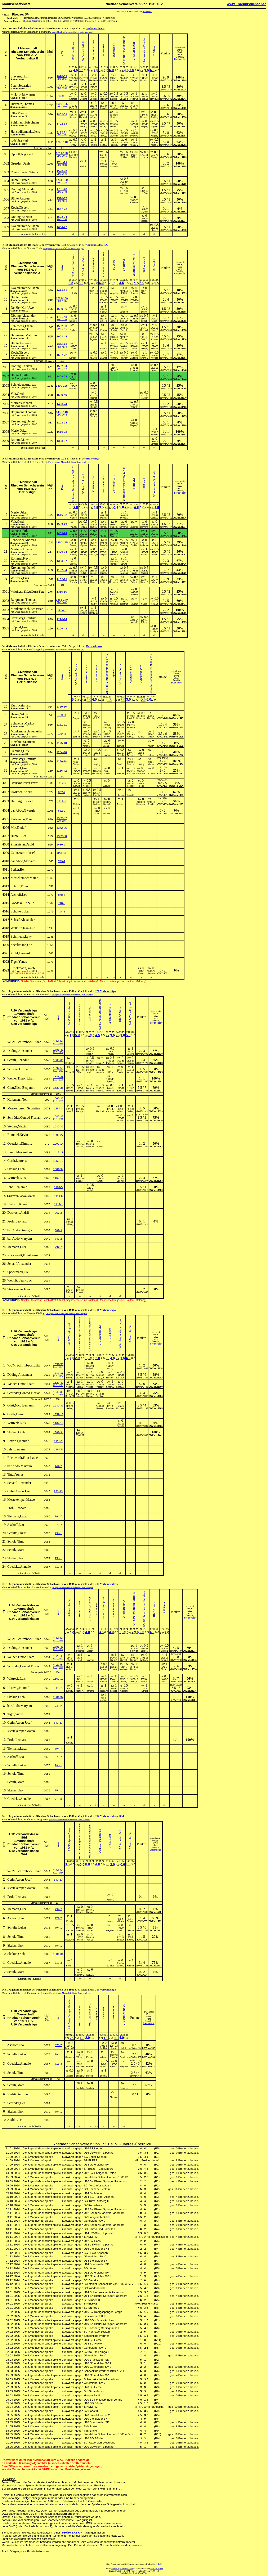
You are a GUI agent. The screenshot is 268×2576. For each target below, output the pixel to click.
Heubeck (144, 330)
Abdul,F (151, 773)
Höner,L (93, 126)
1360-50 (62, 591)
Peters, (103, 518)
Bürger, (134, 80)
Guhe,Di (93, 388)
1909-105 (62, 104)
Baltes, (103, 527)
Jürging (96, 764)
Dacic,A (96, 737)
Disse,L (144, 293)
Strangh (154, 157)
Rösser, (93, 545)
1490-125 (62, 385)
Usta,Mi (107, 813)
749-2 (61, 861)
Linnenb (134, 370)
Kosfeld (154, 358)
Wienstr (73, 518)
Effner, (144, 622)
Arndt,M (130, 737)
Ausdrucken (147, 11)
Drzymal (144, 358)
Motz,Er (154, 604)
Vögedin (114, 293)
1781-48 (62, 189)
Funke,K (114, 145)
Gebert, (134, 582)
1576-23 (62, 171)
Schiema (154, 339)
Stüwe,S (144, 582)
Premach (141, 737)
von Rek (154, 545)
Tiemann (124, 321)
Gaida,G (154, 518)
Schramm (124, 527)
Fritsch (144, 321)
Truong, (140, 786)
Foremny (110, 1091)
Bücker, (154, 527)
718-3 (61, 903)
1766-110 (62, 142)
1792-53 (62, 123)
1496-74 (62, 404)
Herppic (154, 370)
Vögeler (83, 545)
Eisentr (103, 330)
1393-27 (62, 441)
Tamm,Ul (73, 80)
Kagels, (154, 136)
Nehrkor (131, 764)
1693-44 (62, 336)
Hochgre (154, 631)
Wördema (103, 302)
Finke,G (103, 136)
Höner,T (69, 1111)
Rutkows (134, 202)
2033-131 (62, 85)
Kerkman (144, 545)
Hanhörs (87, 795)
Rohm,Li (144, 80)
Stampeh (124, 582)
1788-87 (62, 131)
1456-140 (62, 412)
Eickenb (83, 99)
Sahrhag (124, 545)
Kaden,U (104, 99)
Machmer (107, 746)
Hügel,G (154, 330)
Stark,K (103, 312)
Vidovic (107, 737)
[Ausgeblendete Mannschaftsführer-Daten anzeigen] (72, 32)
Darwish (120, 1072)
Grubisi (134, 545)
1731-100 (62, 179)
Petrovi (73, 145)
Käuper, (144, 126)
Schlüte (154, 348)
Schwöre (114, 80)
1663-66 (58, 1060)
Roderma (114, 339)
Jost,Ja (134, 108)
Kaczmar (124, 193)
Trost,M (83, 518)
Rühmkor (73, 90)
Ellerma (103, 348)
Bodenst (73, 573)
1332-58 (62, 836)
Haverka (120, 755)
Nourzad (144, 117)
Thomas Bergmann (32, 20)
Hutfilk (83, 573)
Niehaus (73, 157)
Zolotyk (134, 407)
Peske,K (73, 108)
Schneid (69, 1091)
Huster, (93, 527)
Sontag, (76, 813)
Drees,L (124, 518)
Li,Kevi (151, 755)
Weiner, (113, 536)
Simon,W (93, 554)
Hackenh (83, 117)
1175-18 (62, 743)
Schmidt (73, 312)
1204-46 (62, 752)
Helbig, (103, 293)
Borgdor (76, 718)
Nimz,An (114, 604)
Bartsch (73, 582)
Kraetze (134, 293)
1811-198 (62, 153)
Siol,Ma (123, 80)
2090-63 (62, 76)
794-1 (61, 911)
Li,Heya (144, 157)
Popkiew (110, 1063)
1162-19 (62, 579)
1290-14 (62, 619)
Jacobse (107, 755)
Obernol (103, 339)
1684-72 (62, 227)
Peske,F (73, 136)
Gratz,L (124, 330)
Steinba (103, 582)
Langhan (114, 108)
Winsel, (144, 348)
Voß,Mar (94, 358)
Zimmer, (120, 773)
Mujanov (134, 321)
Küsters (103, 604)
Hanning (151, 718)
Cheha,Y (114, 370)
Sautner (134, 604)
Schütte (103, 108)
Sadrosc (73, 99)
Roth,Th (114, 527)
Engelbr (93, 99)
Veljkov (103, 554)
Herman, (114, 358)
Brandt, (113, 117)
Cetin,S (96, 755)
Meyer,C (134, 425)
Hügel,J (103, 573)
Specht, (73, 554)
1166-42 (62, 628)
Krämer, (93, 117)
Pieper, (124, 348)
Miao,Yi (89, 1054)
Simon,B (90, 1091)
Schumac (83, 536)
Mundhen (144, 536)
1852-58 (62, 114)
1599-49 (62, 394)
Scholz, (83, 80)
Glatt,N (144, 339)
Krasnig (83, 582)
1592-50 (62, 326)
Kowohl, (131, 786)
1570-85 (62, 198)
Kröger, (120, 1063)
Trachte (124, 339)
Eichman (93, 90)
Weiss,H (114, 136)
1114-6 (61, 783)
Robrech (131, 727)
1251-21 (62, 724)
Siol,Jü (124, 184)
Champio (124, 99)
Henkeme (134, 302)
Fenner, (124, 108)
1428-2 (61, 715)
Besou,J (130, 1063)
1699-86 (62, 308)
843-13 (61, 852)
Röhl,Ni (124, 293)
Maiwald (120, 1111)
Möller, (120, 1120)
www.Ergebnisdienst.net (246, 4)
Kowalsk (114, 126)
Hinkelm (93, 145)
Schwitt (124, 564)
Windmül (70, 1072)
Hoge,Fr (154, 126)
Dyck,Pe (134, 136)
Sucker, (73, 330)
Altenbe (124, 136)
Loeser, (93, 573)
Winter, (97, 813)
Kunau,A (100, 1063)
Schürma (93, 293)
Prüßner (93, 604)
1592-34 (62, 216)
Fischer (93, 330)
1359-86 (62, 706)
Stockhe (93, 416)
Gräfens (73, 388)
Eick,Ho (103, 321)
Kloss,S (154, 230)
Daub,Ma (134, 358)
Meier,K (134, 622)
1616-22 (62, 431)
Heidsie (123, 157)
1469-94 (62, 376)
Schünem (124, 312)
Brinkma (93, 108)
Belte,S (144, 312)
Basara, (73, 545)
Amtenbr (131, 755)
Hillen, (154, 554)
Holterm (154, 582)
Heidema (93, 80)
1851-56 (58, 1040)
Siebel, (130, 1111)
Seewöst (104, 545)
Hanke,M (154, 99)
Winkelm (130, 1120)
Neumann (113, 582)
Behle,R (120, 1091)
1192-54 (62, 422)
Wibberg (103, 166)
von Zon (93, 536)
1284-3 (61, 610)
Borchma (131, 773)
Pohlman (124, 358)
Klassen (144, 398)
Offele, (154, 80)
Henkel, (154, 536)
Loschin (113, 302)
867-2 (61, 792)
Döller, (80, 1072)
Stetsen (76, 764)
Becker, (73, 379)
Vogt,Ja (73, 536)
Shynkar (144, 212)
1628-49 (58, 1077)
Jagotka (93, 339)
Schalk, (83, 554)
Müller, (134, 157)
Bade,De (144, 99)
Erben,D (83, 145)
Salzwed (114, 321)
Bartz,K (79, 1111)
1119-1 (61, 801)
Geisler (134, 348)
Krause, (113, 99)
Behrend (144, 527)
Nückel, (130, 1091)
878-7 (61, 894)
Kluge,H (73, 321)
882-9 (61, 810)
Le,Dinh (144, 193)
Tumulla (120, 746)
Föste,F (93, 136)
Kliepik (120, 795)
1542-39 (58, 1116)
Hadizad (100, 1111)
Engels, (96, 795)
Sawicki (120, 764)
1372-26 (62, 827)
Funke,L (83, 527)
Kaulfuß (113, 594)
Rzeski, (134, 573)
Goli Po (96, 718)
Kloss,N (154, 145)
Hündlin (154, 435)
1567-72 (62, 208)
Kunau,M (134, 145)
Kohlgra (134, 126)
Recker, (120, 804)
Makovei (130, 1054)
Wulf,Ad (83, 166)
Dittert (124, 302)
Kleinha (83, 90)
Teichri (114, 330)
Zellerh (76, 804)
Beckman (134, 527)
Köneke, (73, 358)
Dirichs (73, 348)
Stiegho (93, 407)
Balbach (113, 166)
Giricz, (154, 321)
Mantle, (113, 348)
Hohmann (103, 80)
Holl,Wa (73, 293)
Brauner (120, 737)
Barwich (103, 358)
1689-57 (62, 844)
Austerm (83, 613)
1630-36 (58, 1087)
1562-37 (62, 818)
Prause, (73, 527)
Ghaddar (104, 536)
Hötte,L (103, 126)
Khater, (151, 764)
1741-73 (62, 162)
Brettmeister (180, 59)
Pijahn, (144, 554)
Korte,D (103, 145)
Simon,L (90, 1063)
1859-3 (61, 96)
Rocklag (154, 117)
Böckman (124, 604)
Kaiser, (144, 604)
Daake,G (93, 613)
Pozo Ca (134, 99)
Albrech (134, 594)
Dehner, (86, 755)
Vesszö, (144, 221)
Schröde (154, 444)
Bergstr (113, 564)
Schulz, (83, 126)
